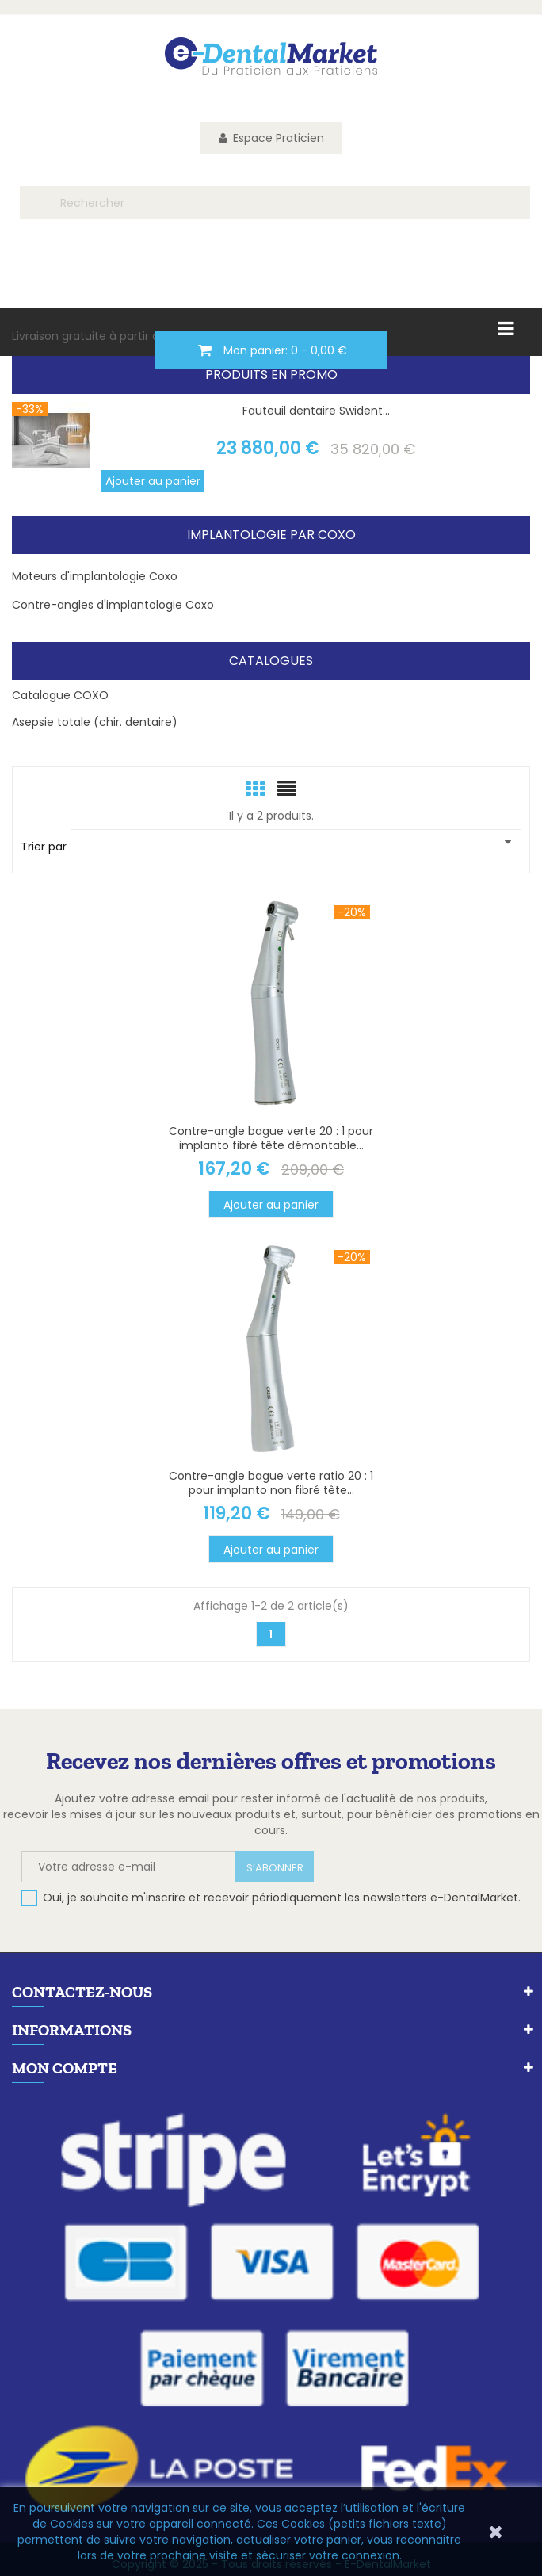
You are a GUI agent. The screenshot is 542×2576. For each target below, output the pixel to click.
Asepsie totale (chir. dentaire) (94, 722)
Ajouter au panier (152, 481)
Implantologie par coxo (271, 535)
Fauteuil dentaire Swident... (316, 411)
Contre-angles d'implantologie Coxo (113, 605)
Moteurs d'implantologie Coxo (94, 576)
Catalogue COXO (60, 695)
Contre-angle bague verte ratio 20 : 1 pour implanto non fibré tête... (271, 1483)
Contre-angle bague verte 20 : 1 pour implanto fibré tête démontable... (271, 1138)
